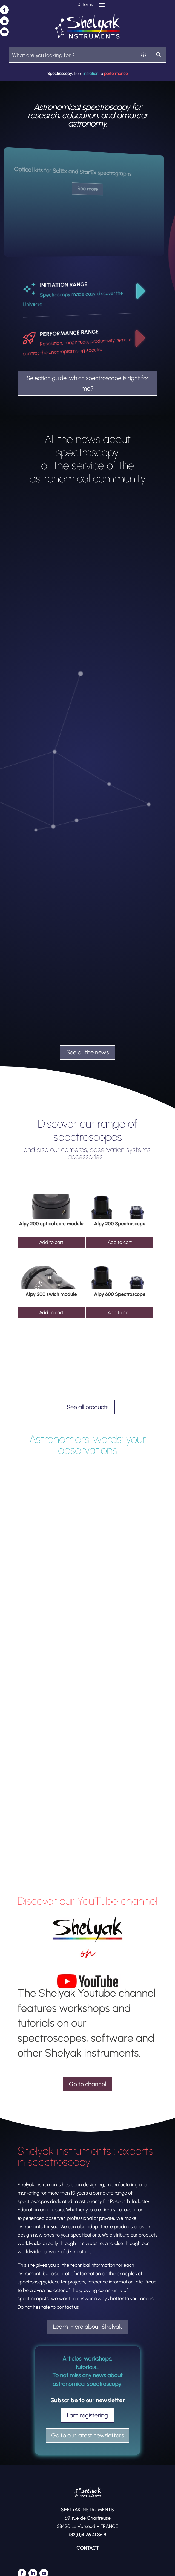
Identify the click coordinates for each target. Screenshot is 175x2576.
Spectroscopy (59, 73)
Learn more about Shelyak (87, 2326)
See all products (87, 1407)
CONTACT (87, 2548)
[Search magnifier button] (158, 54)
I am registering (87, 2415)
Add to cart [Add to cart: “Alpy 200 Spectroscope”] (120, 1242)
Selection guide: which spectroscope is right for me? (88, 383)
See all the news (87, 1052)
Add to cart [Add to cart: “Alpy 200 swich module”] (51, 1313)
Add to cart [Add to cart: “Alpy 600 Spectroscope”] (120, 1313)
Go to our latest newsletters (87, 2435)
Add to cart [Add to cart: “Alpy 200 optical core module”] (51, 1242)
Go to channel (87, 2084)
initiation (90, 73)
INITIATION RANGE (63, 285)
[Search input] (72, 55)
